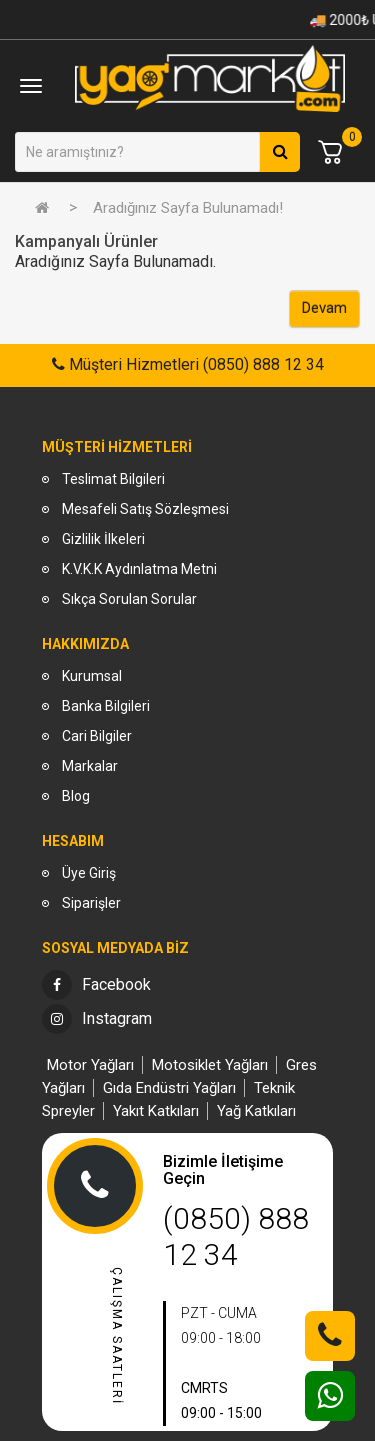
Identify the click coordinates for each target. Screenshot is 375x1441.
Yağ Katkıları (256, 1111)
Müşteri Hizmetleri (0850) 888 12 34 (194, 364)
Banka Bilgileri (106, 706)
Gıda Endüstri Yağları (169, 1088)
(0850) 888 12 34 (236, 1236)
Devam (324, 308)
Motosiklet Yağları (210, 1065)
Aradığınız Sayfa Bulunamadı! (188, 208)
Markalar (90, 766)
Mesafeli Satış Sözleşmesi (145, 509)
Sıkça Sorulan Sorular (129, 599)
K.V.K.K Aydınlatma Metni (139, 569)
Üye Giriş (89, 873)
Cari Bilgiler (97, 736)
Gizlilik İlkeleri (103, 539)
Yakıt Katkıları (156, 1111)
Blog (76, 796)
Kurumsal (92, 676)
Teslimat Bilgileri (113, 479)
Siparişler (91, 903)
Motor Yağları (90, 1065)
